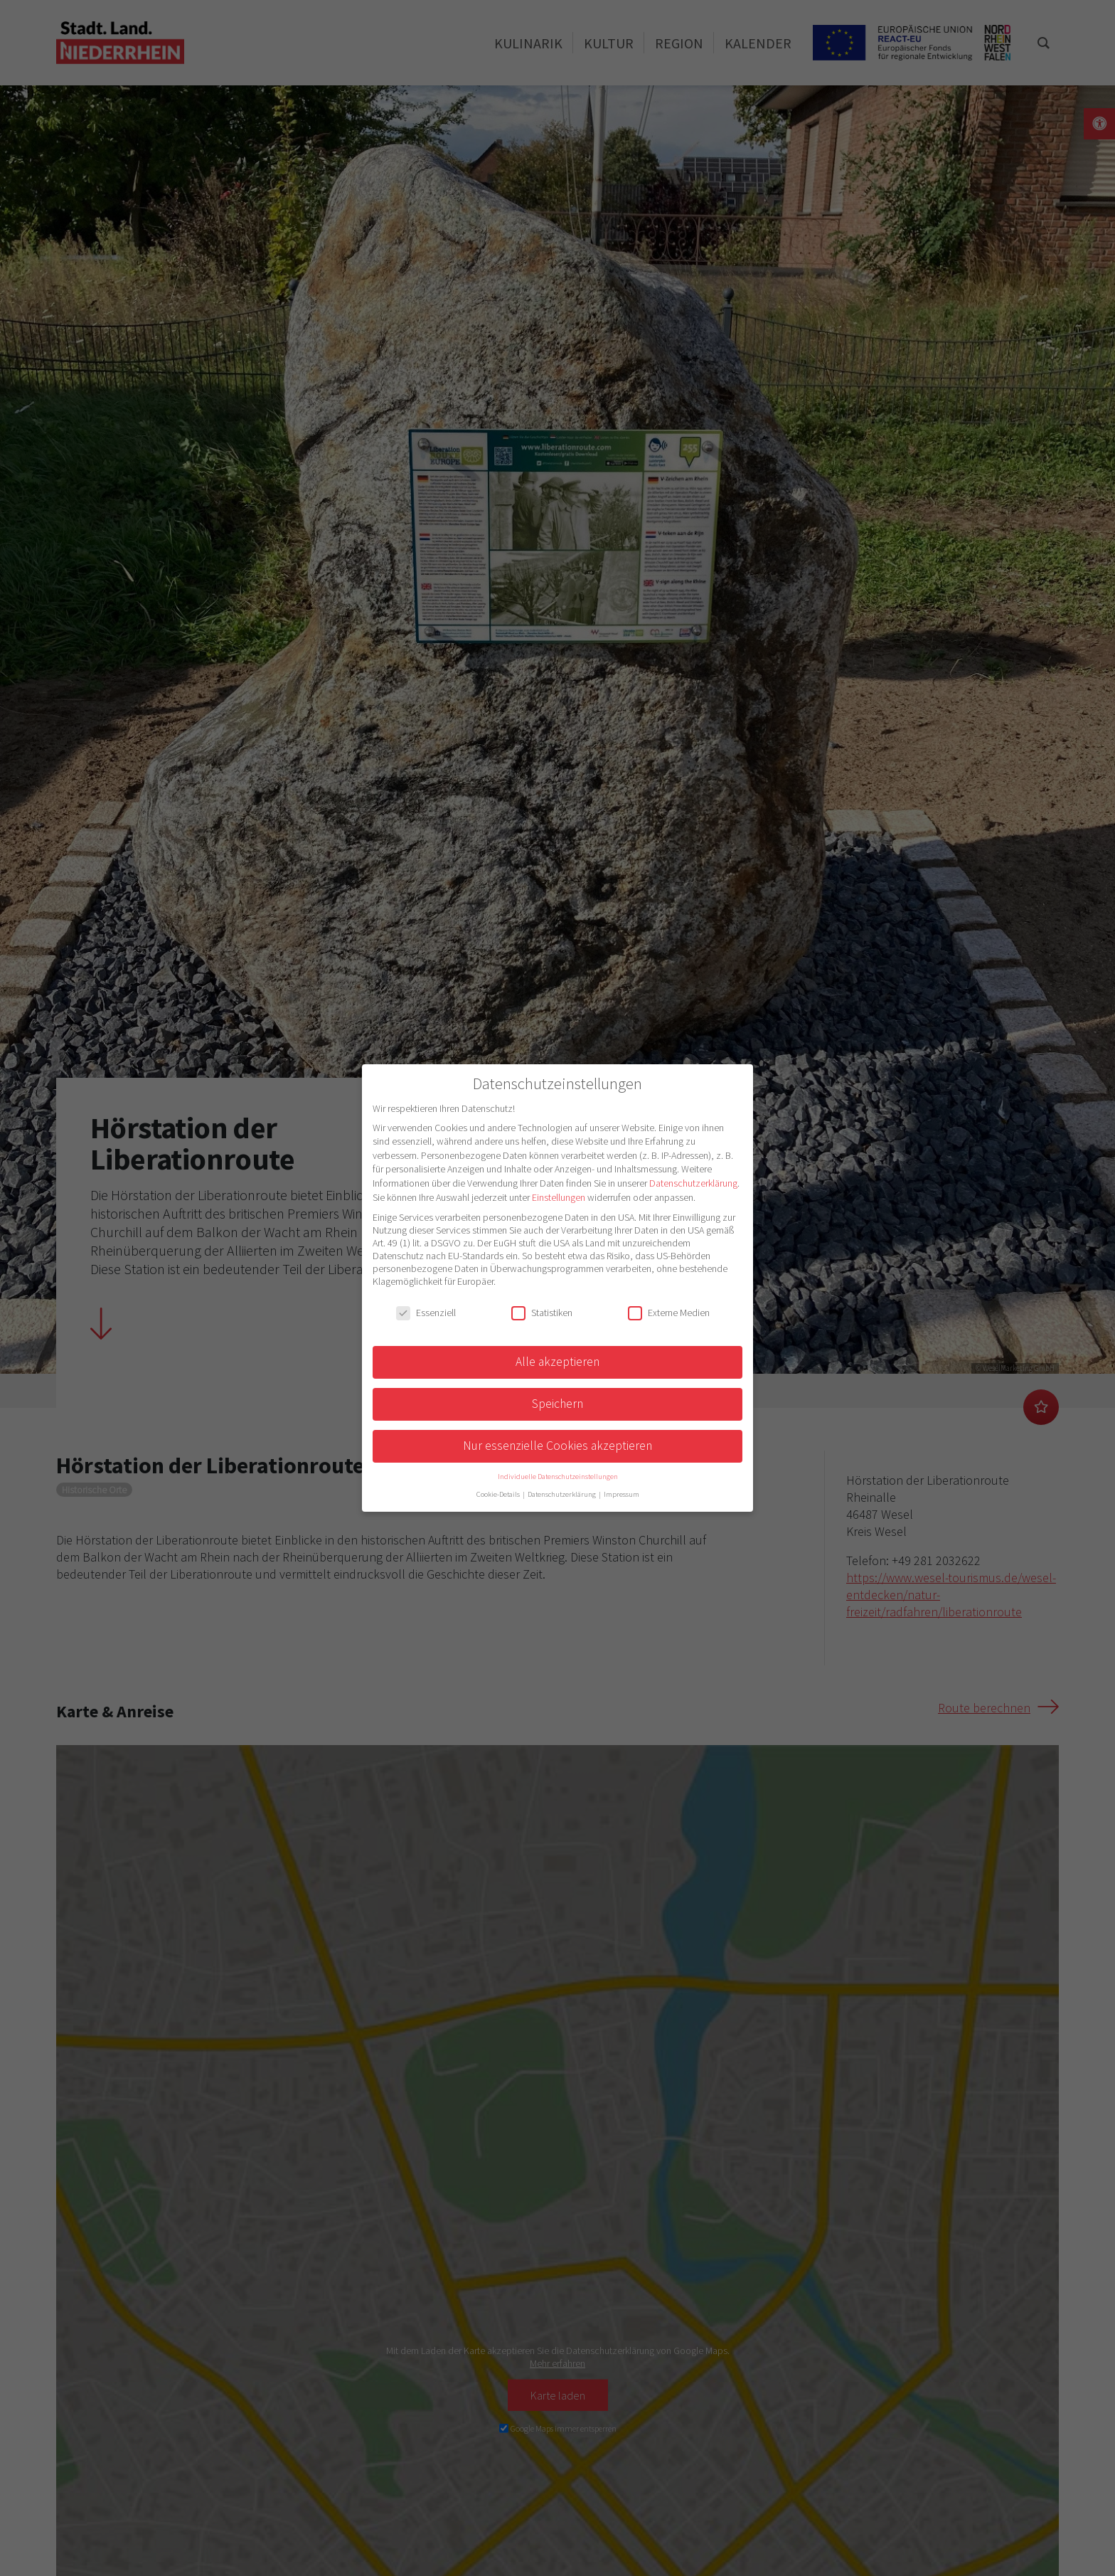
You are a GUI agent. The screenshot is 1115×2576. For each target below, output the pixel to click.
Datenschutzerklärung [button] (562, 1494)
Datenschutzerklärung (693, 1183)
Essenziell (426, 1312)
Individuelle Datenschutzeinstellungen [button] (558, 1476)
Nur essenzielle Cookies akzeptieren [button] (557, 1445)
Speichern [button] (557, 1403)
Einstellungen (558, 1197)
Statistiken (541, 1312)
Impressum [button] (621, 1494)
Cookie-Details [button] (498, 1494)
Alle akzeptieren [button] (557, 1361)
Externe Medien (669, 1312)
